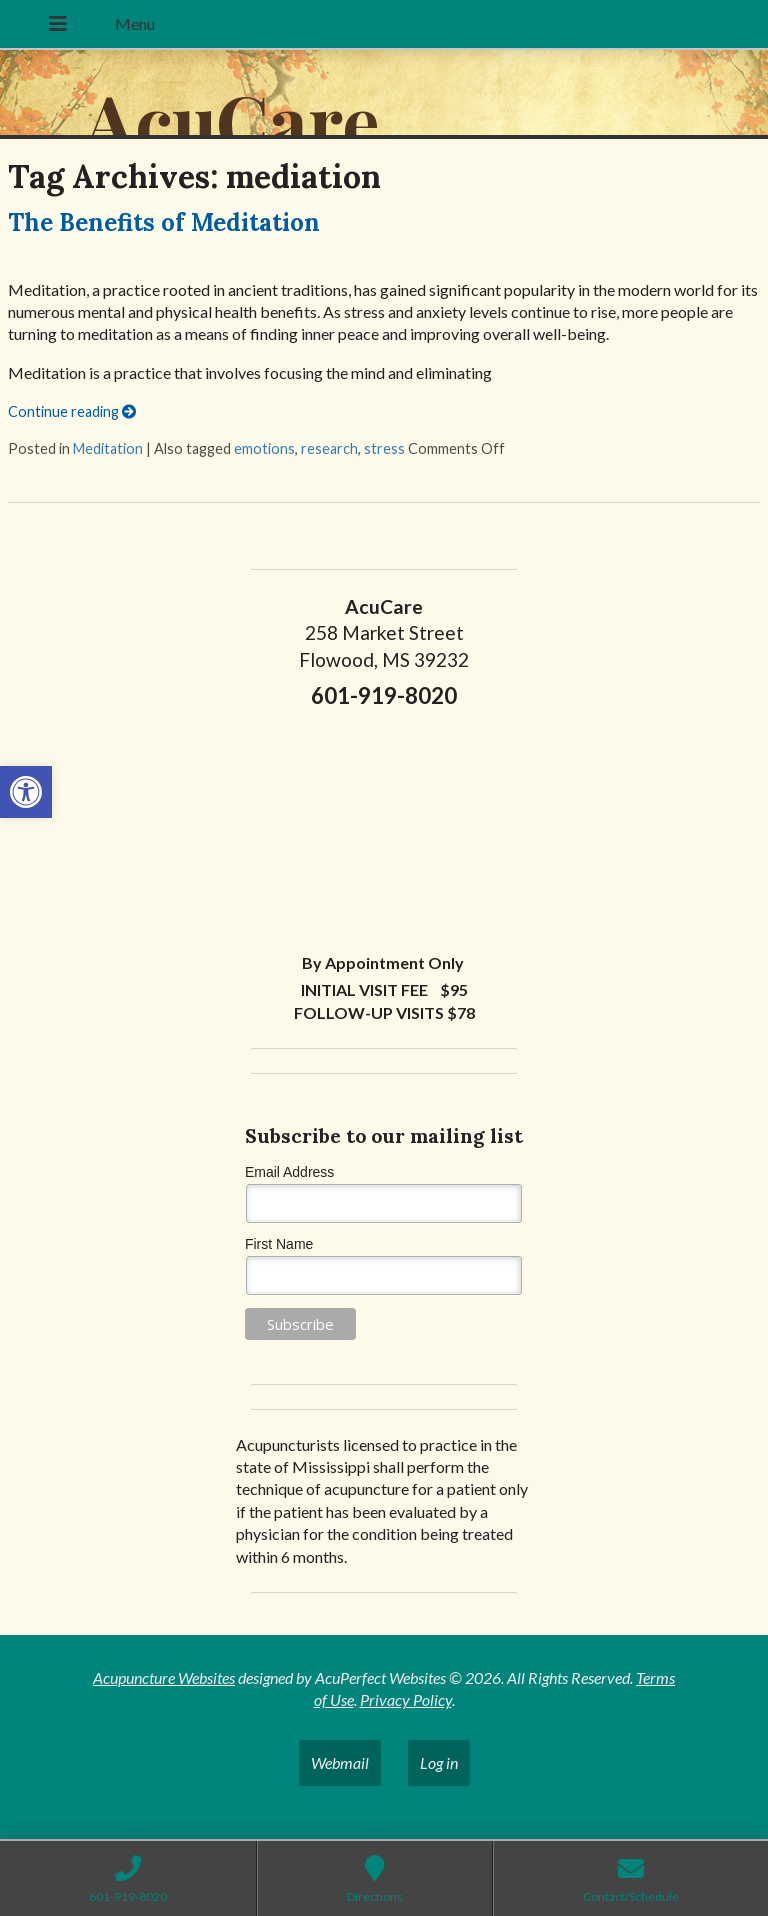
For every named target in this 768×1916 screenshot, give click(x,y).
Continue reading (72, 411)
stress (384, 448)
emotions (264, 448)
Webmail (340, 1762)
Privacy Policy (406, 1699)
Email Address (289, 1172)
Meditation (108, 448)
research (329, 448)
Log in (439, 1762)
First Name (279, 1244)
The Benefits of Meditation (164, 222)
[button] (26, 792)
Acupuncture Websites (164, 1677)
